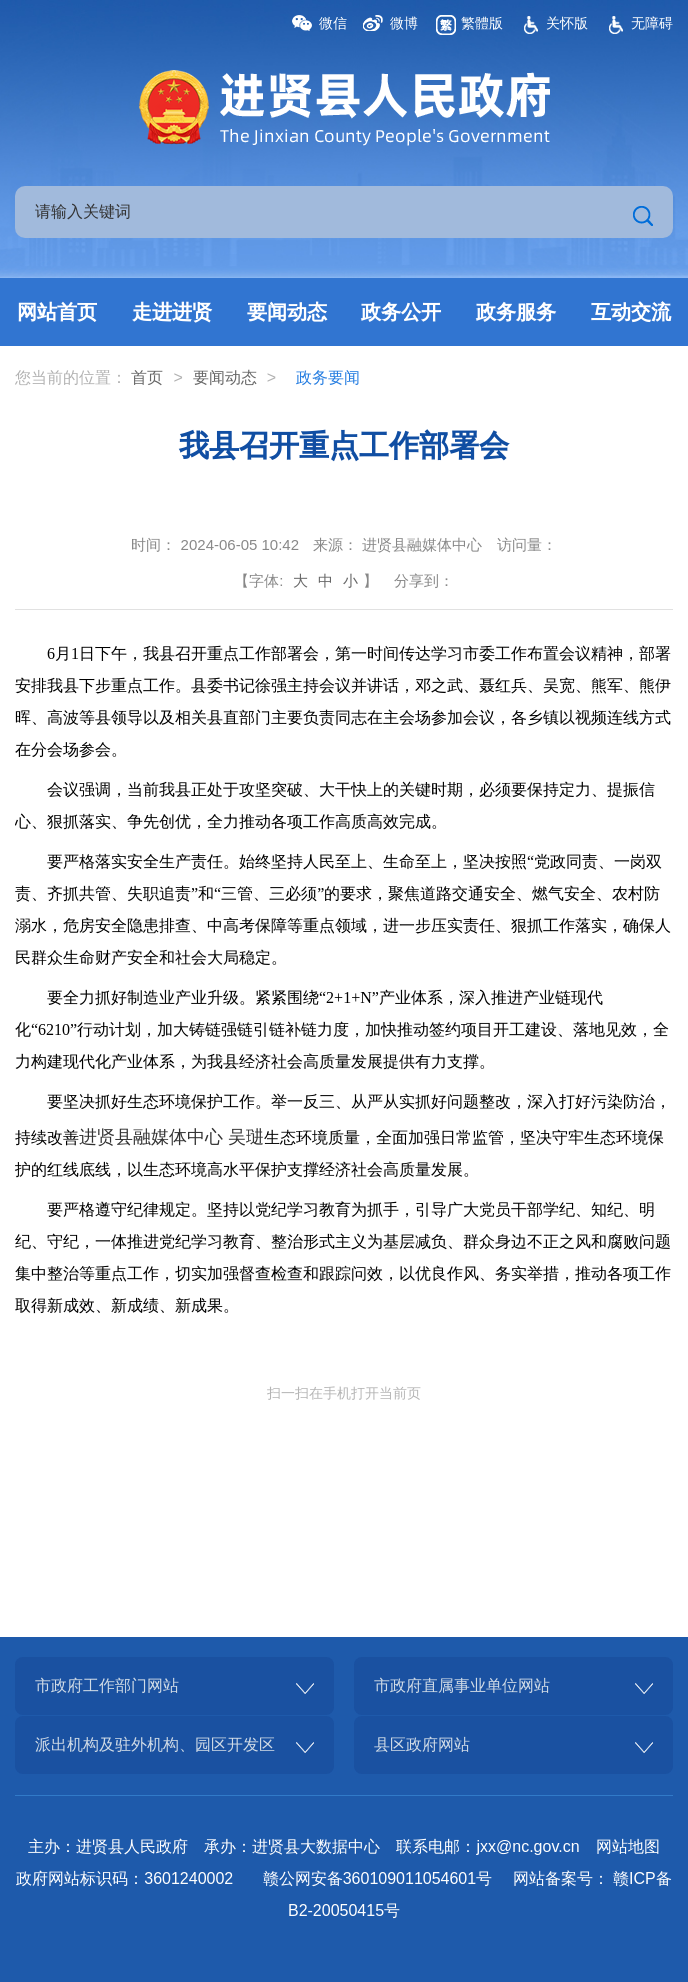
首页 (147, 377)
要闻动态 (287, 312)
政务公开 (401, 312)
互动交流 (631, 312)
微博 (404, 23)
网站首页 (57, 312)
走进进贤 (172, 312)
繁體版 (482, 23)
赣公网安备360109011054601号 (377, 1878)
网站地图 (628, 1846)
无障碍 (652, 23)
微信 (333, 23)
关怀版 (567, 23)
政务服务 (516, 312)
